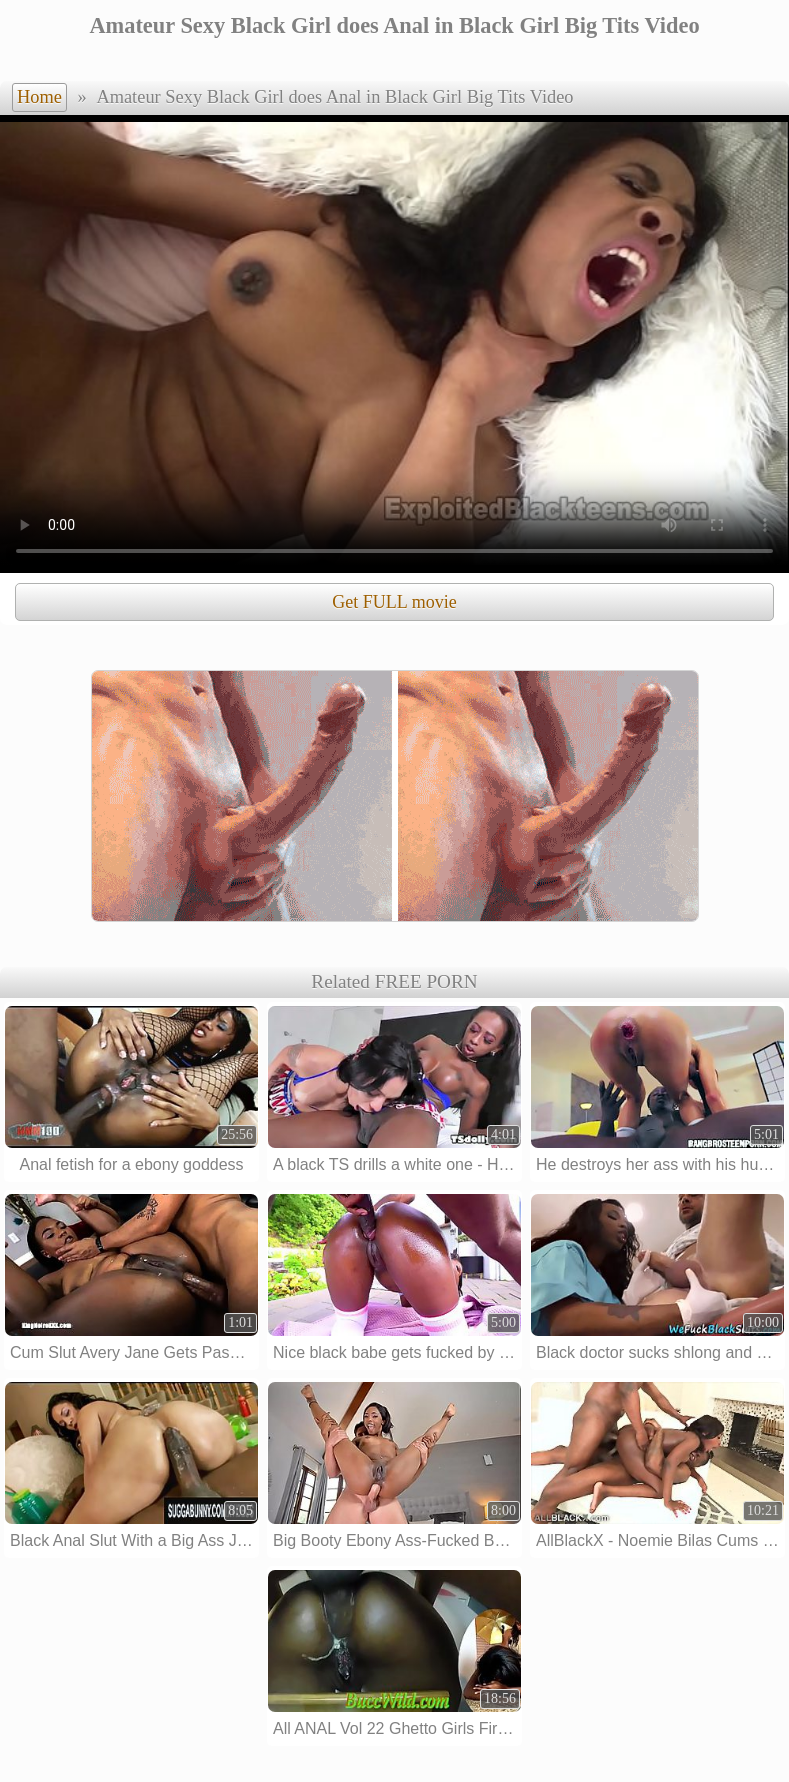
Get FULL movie (394, 602)
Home (39, 97)
